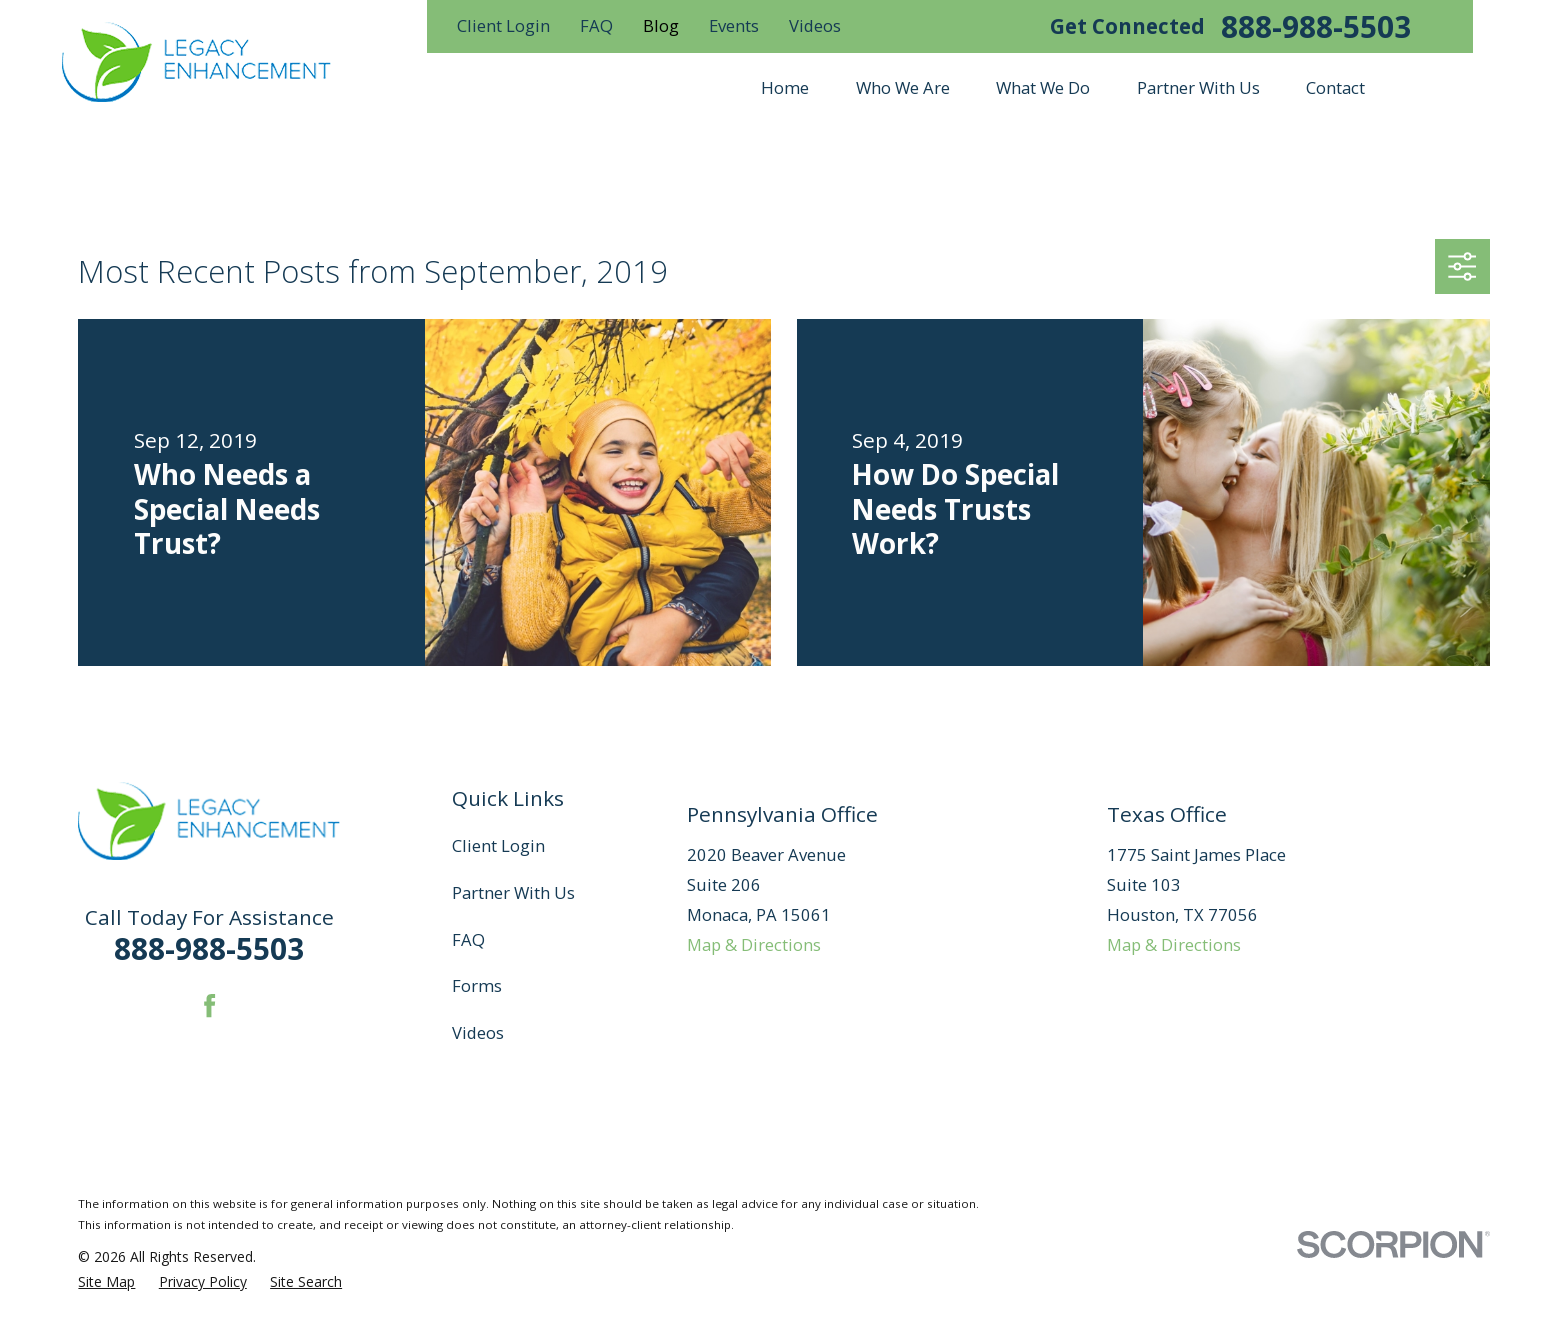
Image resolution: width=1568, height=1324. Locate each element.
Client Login (503, 25)
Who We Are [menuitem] (903, 87)
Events (734, 25)
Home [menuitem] (785, 87)
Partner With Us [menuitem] (1198, 87)
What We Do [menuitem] (1043, 87)
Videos (815, 25)
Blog (661, 25)
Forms (477, 985)
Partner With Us (513, 892)
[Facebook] (209, 1005)
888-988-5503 (1316, 27)
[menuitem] (106, 1281)
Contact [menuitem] (1335, 87)
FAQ (596, 25)
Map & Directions (754, 944)
